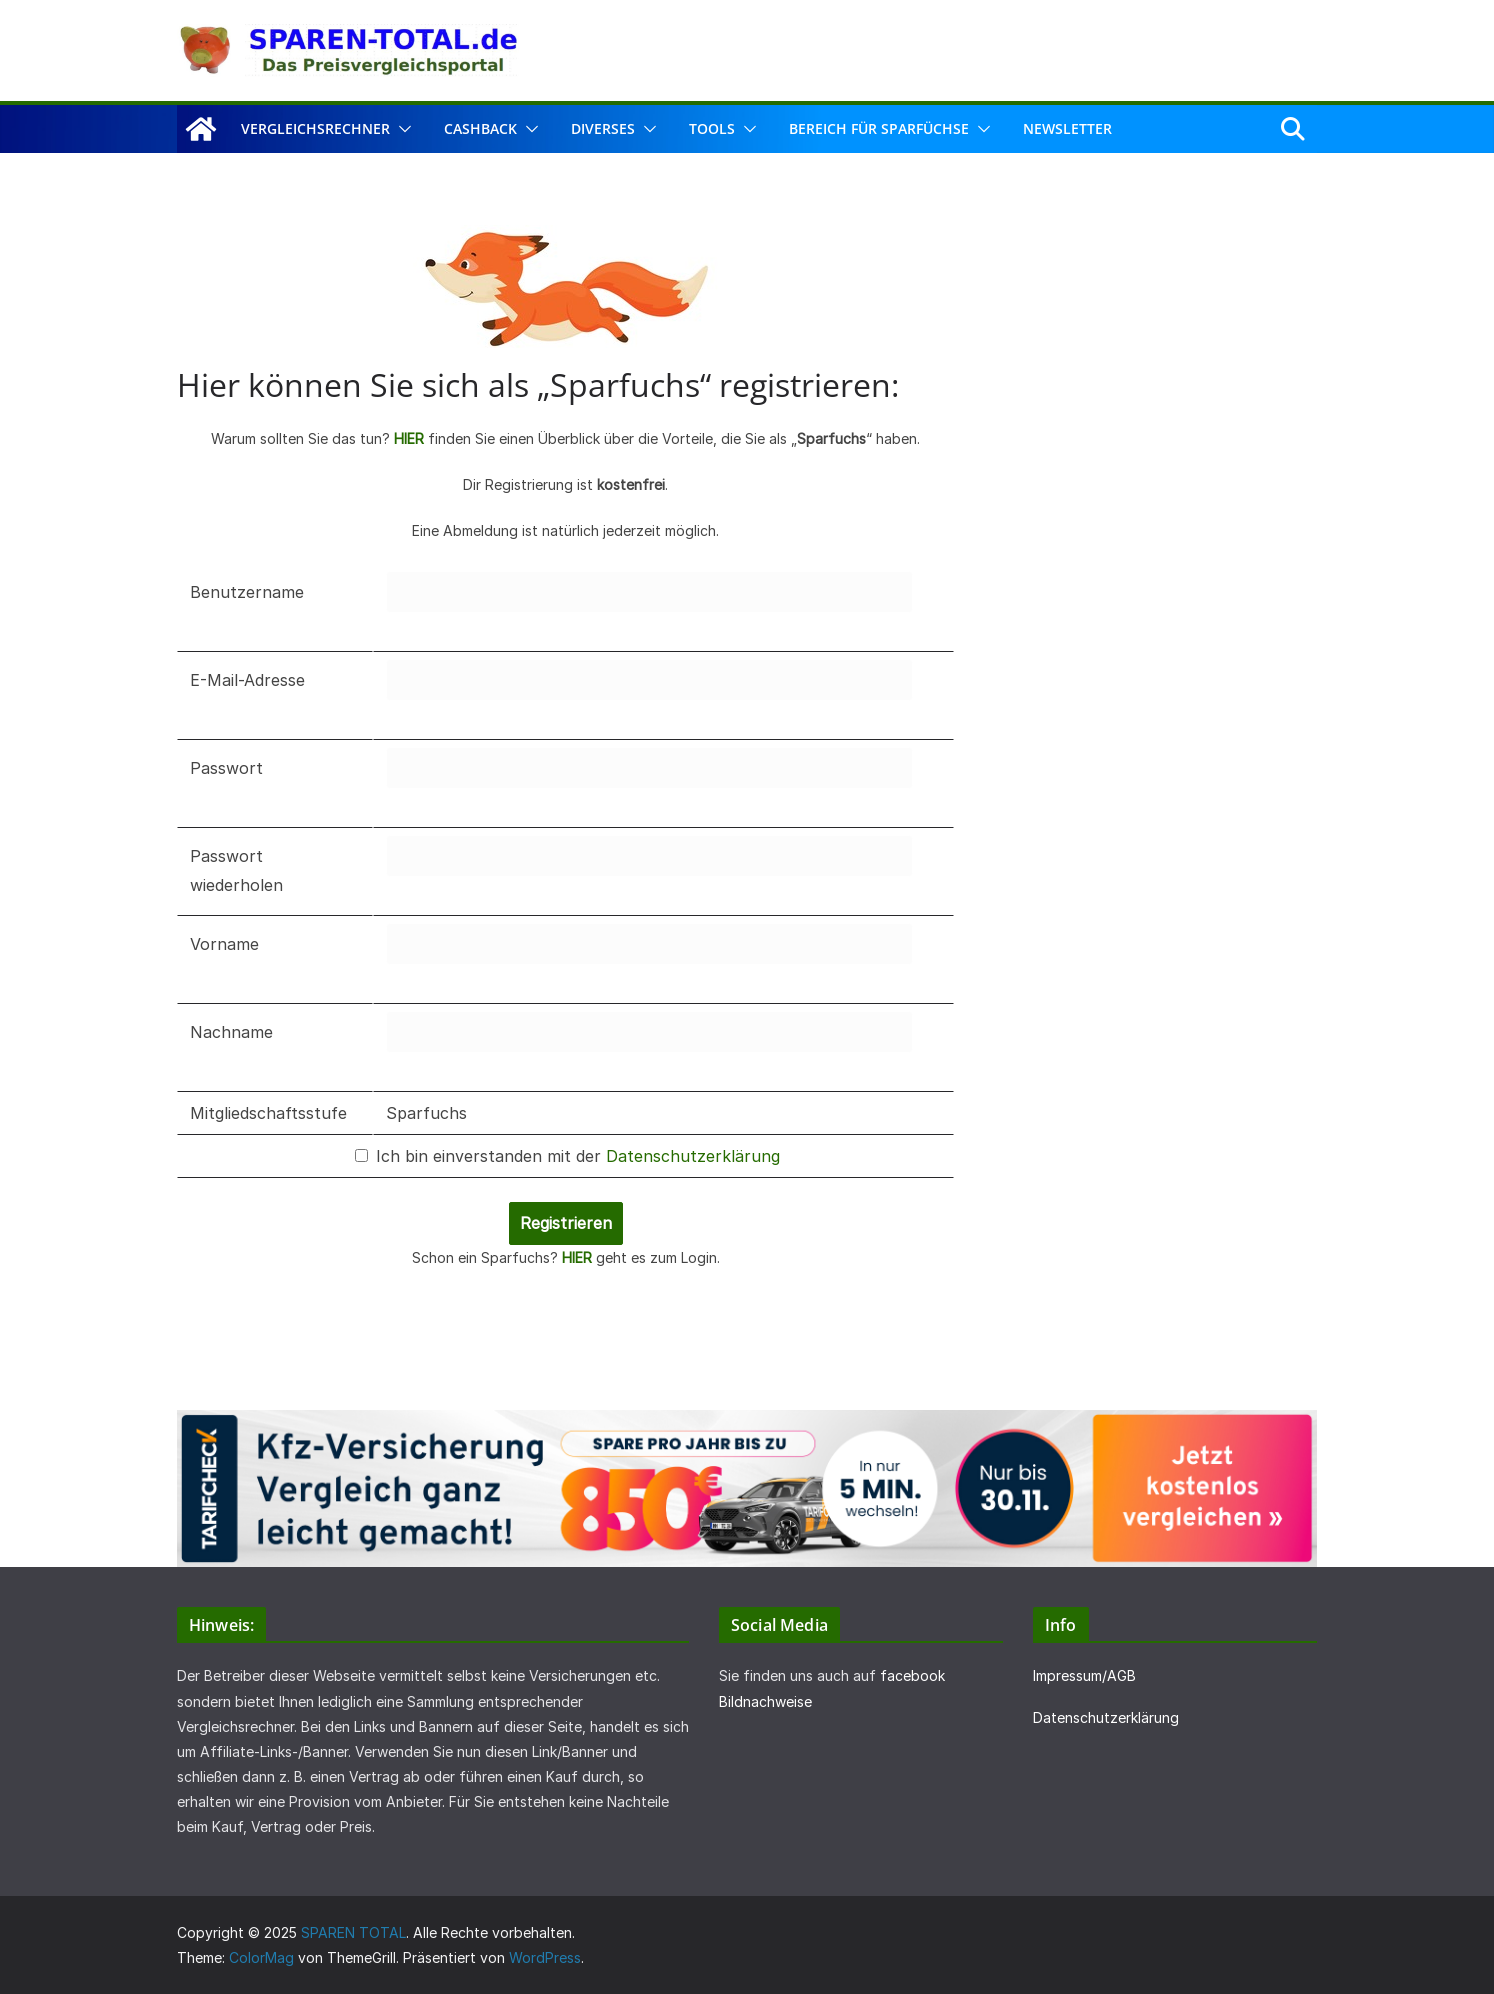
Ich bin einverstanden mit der (567, 1156)
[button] (401, 129)
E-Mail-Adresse (247, 680)
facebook (912, 1675)
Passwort (226, 768)
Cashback (480, 128)
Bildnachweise (765, 1701)
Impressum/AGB (1084, 1675)
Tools (712, 128)
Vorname (224, 944)
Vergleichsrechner (315, 128)
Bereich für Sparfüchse (879, 128)
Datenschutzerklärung (693, 1156)
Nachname (231, 1032)
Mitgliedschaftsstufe (268, 1113)
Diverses (603, 128)
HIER (409, 438)
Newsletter (1067, 128)
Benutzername (247, 592)
